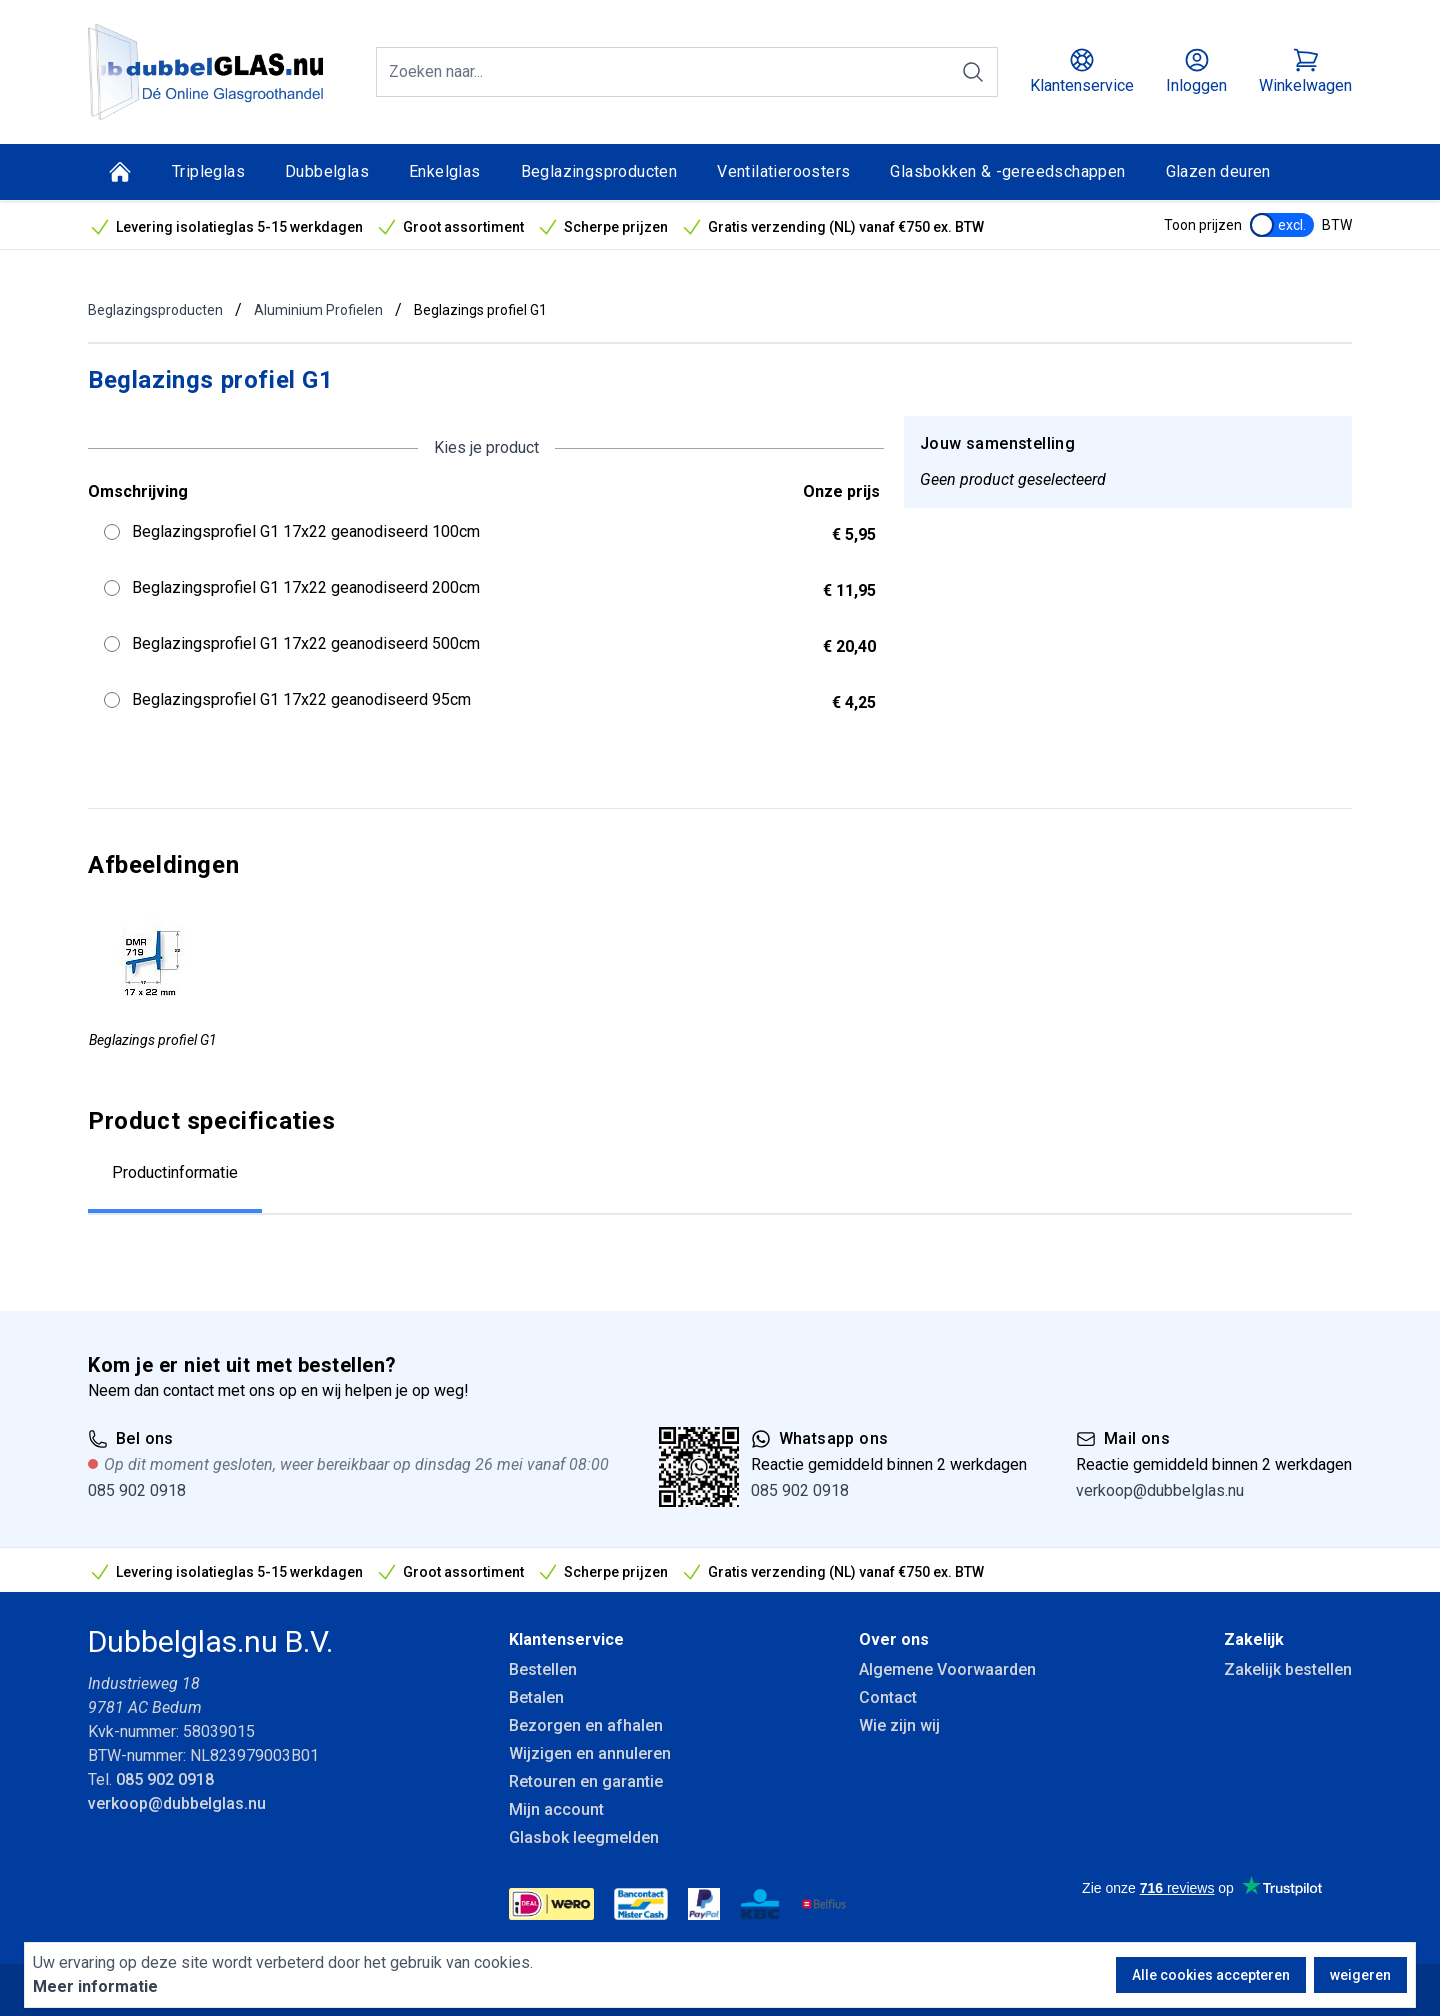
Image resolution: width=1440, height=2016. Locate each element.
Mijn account (556, 1809)
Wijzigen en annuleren (590, 1753)
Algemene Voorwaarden (947, 1669)
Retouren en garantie (586, 1781)
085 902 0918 (137, 1490)
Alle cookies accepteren (1211, 1975)
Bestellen (543, 1669)
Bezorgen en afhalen (586, 1725)
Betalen (536, 1697)
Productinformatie (175, 1172)
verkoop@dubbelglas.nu (1160, 1490)
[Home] (120, 172)
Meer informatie (95, 1986)
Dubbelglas (327, 171)
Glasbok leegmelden (584, 1837)
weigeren (1360, 1975)
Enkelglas (445, 171)
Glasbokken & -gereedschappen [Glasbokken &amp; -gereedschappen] (1007, 171)
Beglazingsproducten (599, 171)
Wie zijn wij (899, 1725)
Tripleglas (208, 171)
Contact (888, 1697)
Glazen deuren (1218, 171)
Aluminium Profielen (318, 310)
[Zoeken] (973, 72)
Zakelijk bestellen (1288, 1669)
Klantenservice (566, 1639)
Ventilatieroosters (783, 171)
